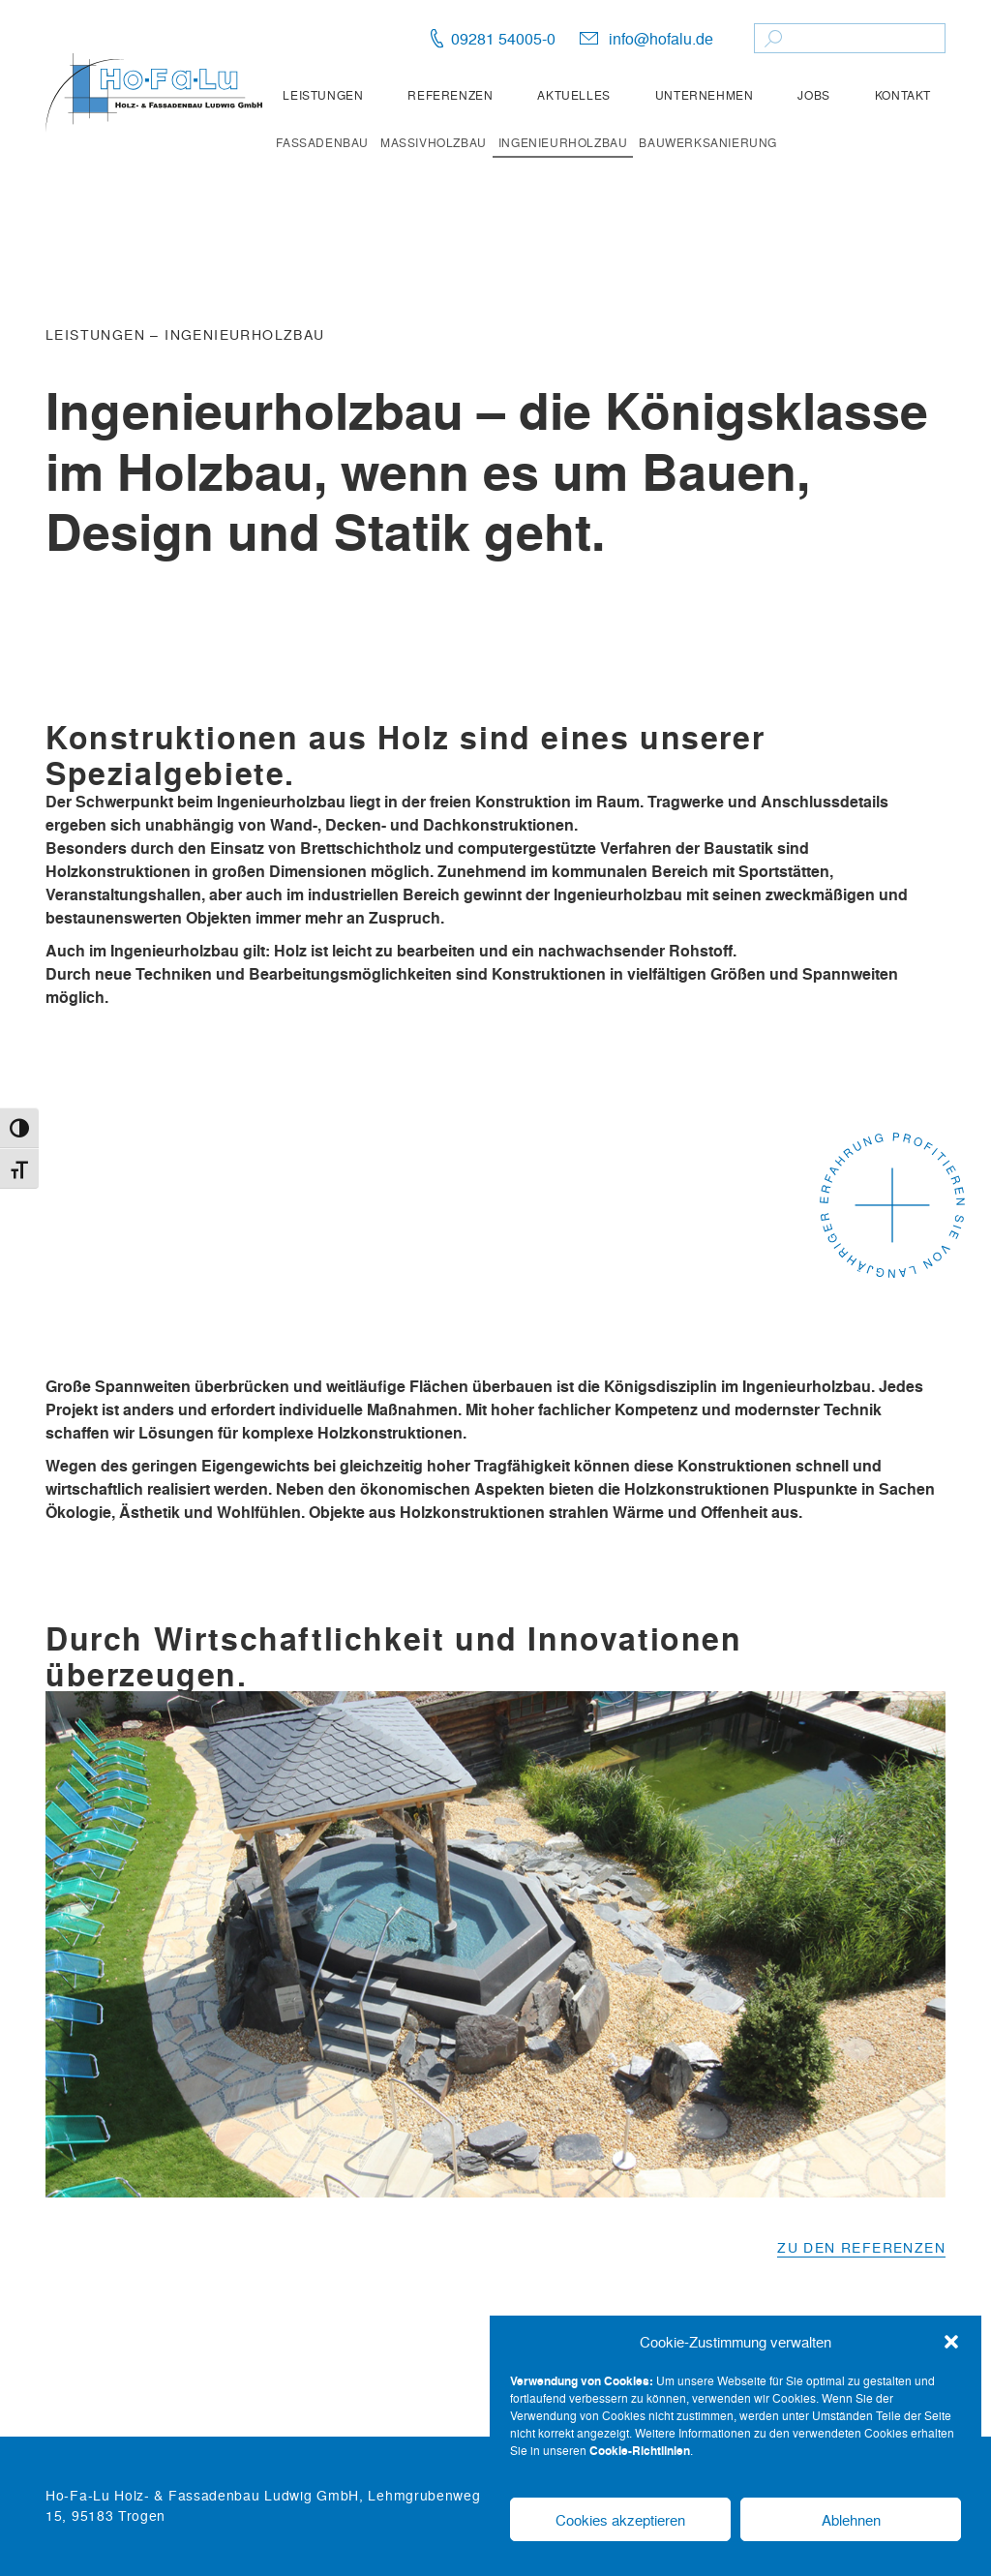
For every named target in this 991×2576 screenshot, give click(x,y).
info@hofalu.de (661, 38)
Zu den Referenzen (861, 2247)
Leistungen (323, 95)
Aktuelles (573, 95)
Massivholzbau (433, 142)
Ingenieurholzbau (563, 142)
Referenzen (450, 95)
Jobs (813, 95)
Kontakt (903, 95)
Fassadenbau (322, 142)
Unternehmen (704, 95)
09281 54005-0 (503, 38)
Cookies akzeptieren (620, 2520)
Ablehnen (851, 2520)
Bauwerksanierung (708, 142)
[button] (951, 2341)
